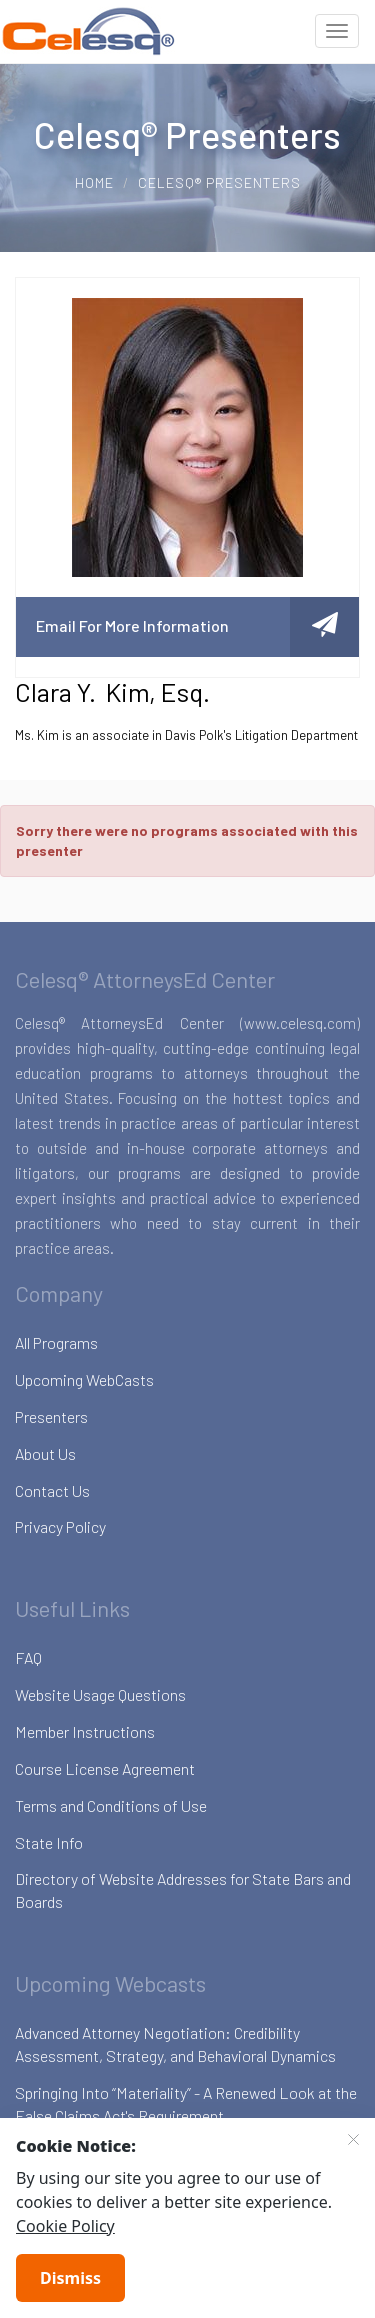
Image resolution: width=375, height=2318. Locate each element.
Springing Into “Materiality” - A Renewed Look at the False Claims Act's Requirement (186, 2104)
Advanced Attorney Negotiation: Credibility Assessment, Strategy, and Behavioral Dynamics (175, 2044)
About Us (45, 1453)
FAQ (28, 1657)
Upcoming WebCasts (84, 1379)
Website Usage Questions (100, 1694)
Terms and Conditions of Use (111, 1805)
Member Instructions (85, 1731)
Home (94, 182)
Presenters (51, 1416)
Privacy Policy (60, 1526)
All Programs (56, 1342)
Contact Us (52, 1490)
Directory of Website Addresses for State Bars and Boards (183, 1890)
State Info (49, 1842)
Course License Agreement (105, 1768)
